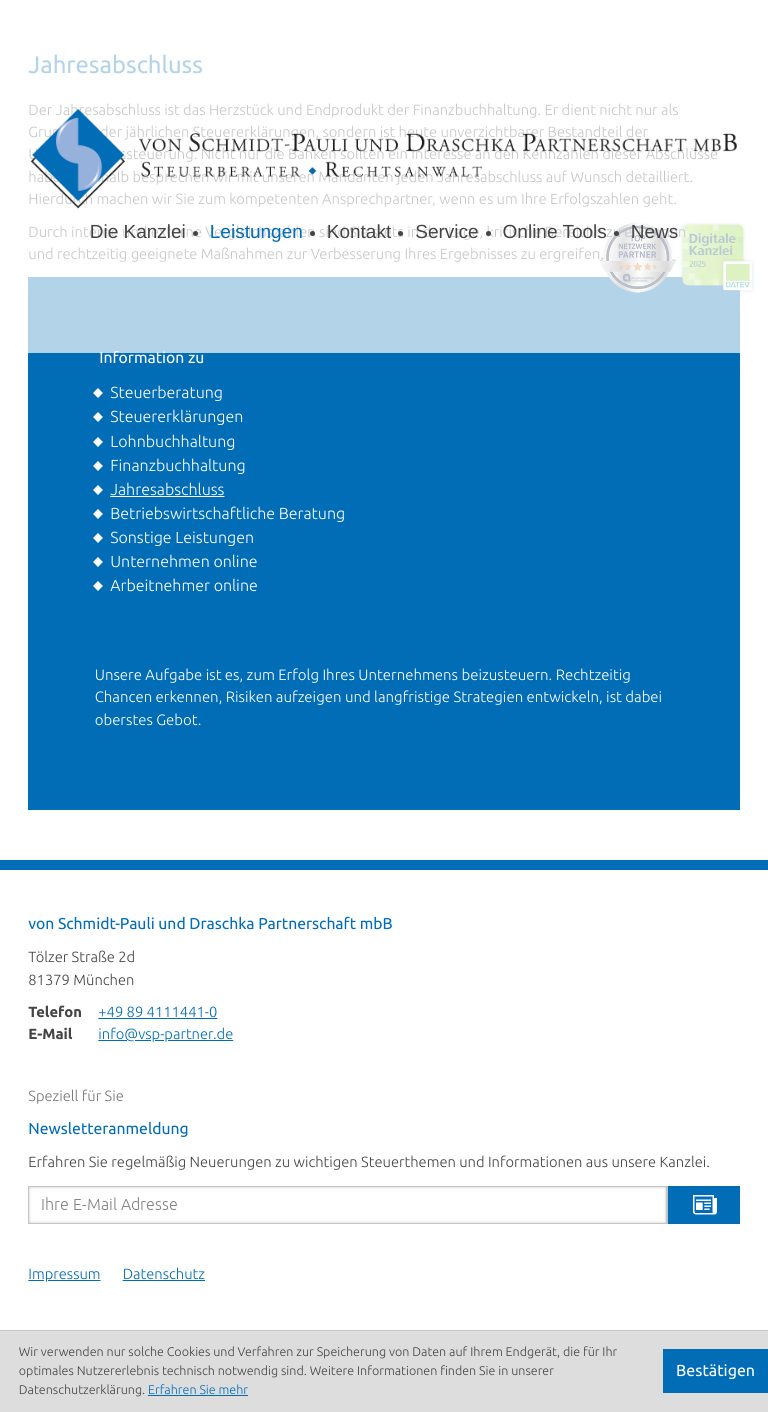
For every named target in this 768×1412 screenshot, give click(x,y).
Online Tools (555, 232)
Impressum (64, 1275)
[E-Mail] (348, 1205)
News (655, 232)
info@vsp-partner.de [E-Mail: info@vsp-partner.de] (165, 1035)
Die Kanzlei (138, 232)
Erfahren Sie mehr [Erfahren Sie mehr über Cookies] (198, 1390)
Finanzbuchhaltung (177, 466)
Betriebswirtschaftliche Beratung (227, 514)
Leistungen (256, 232)
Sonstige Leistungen (182, 538)
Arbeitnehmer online (184, 586)
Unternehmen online (183, 562)
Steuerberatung (166, 393)
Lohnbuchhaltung (172, 442)
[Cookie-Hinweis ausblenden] (715, 1371)
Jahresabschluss (167, 490)
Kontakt (359, 232)
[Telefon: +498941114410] (157, 1013)
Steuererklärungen (176, 417)
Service (446, 232)
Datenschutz (164, 1275)
